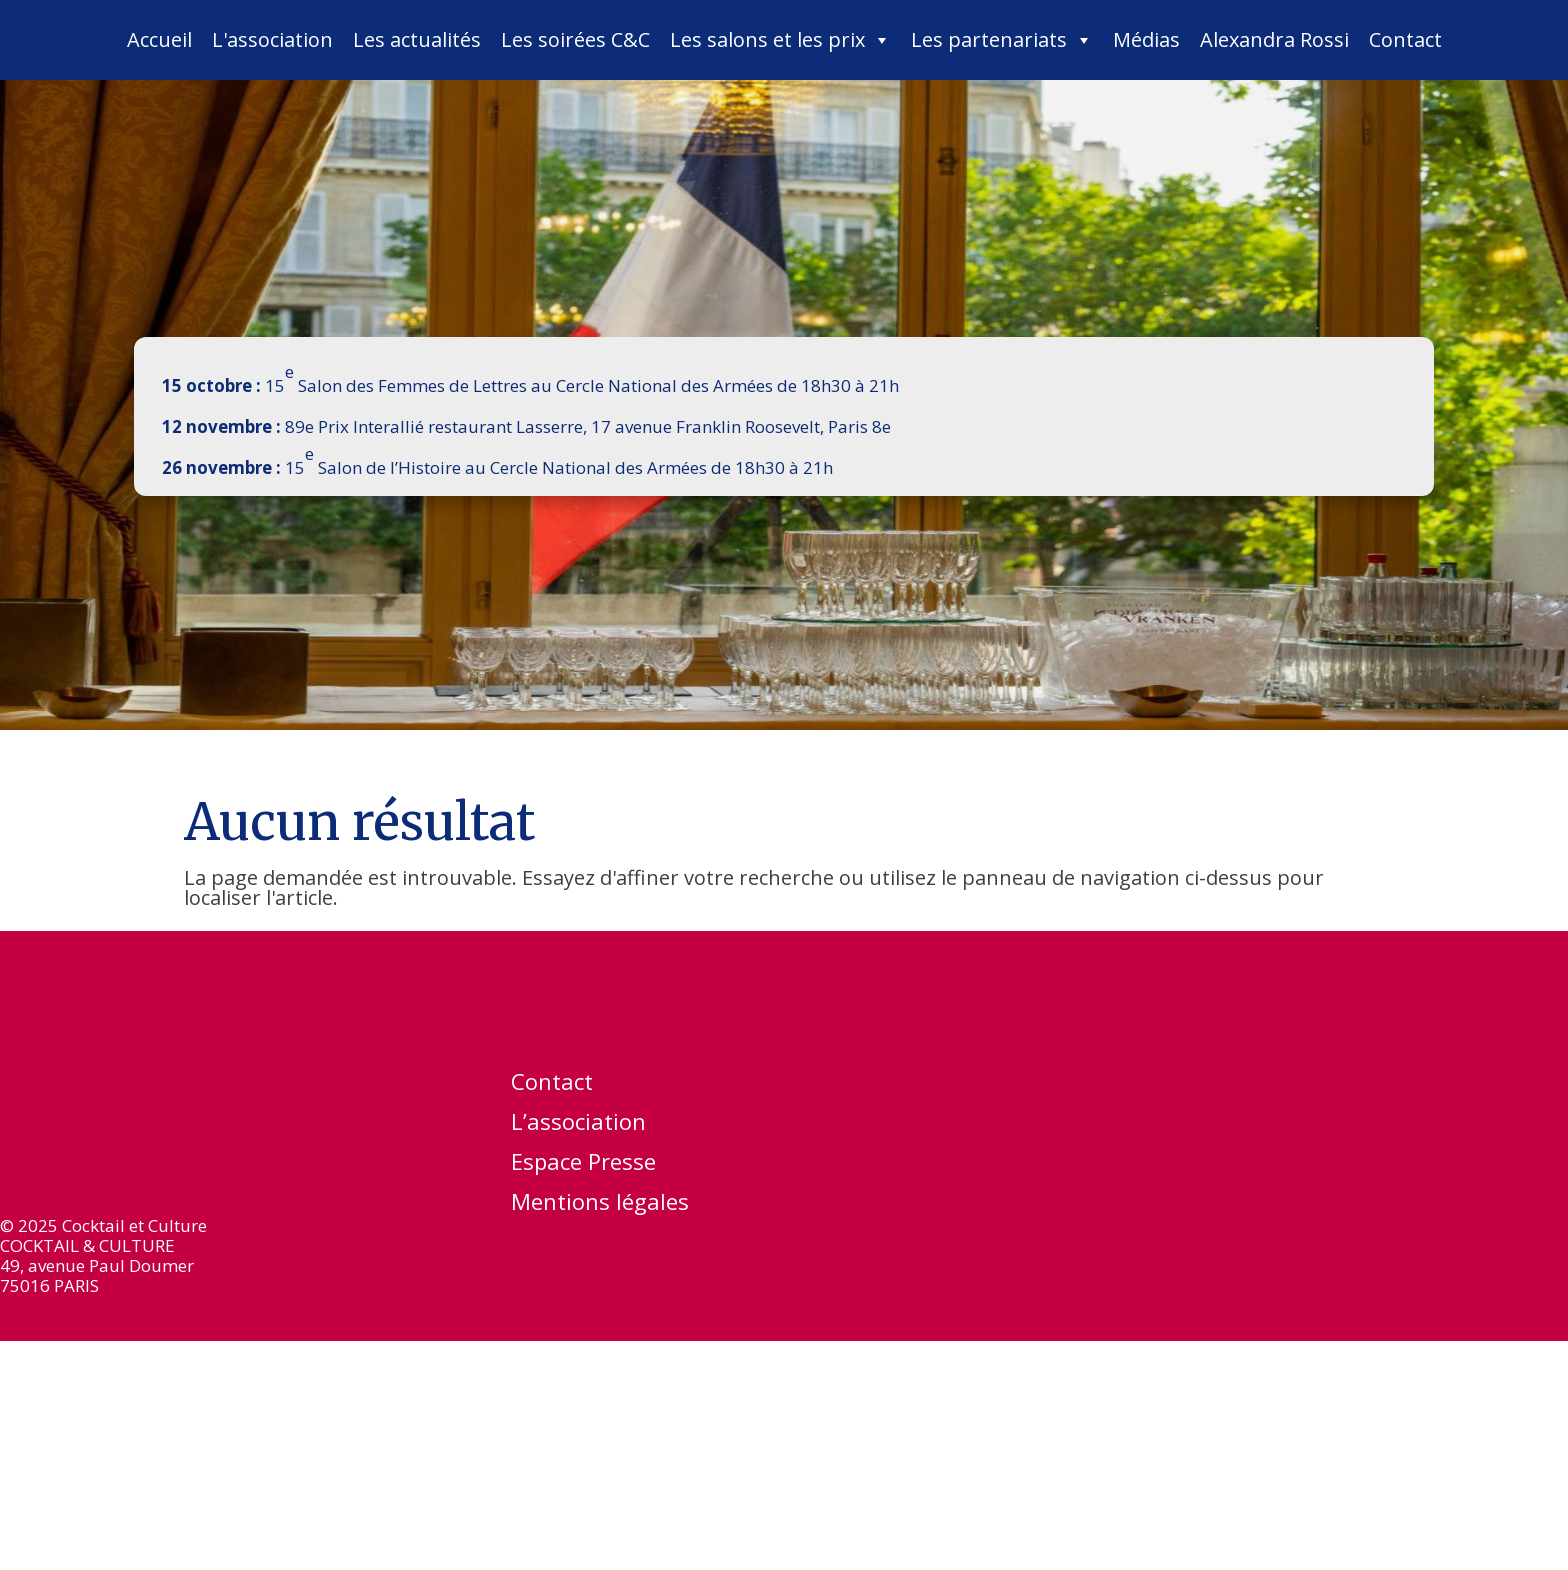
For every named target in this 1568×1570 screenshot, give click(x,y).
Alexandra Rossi (1274, 39)
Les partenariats (1002, 40)
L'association (272, 39)
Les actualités (417, 39)
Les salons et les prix (780, 40)
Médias (1146, 39)
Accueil (159, 39)
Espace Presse (583, 1165)
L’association (578, 1125)
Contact (1405, 39)
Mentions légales (600, 1205)
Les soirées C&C (575, 39)
